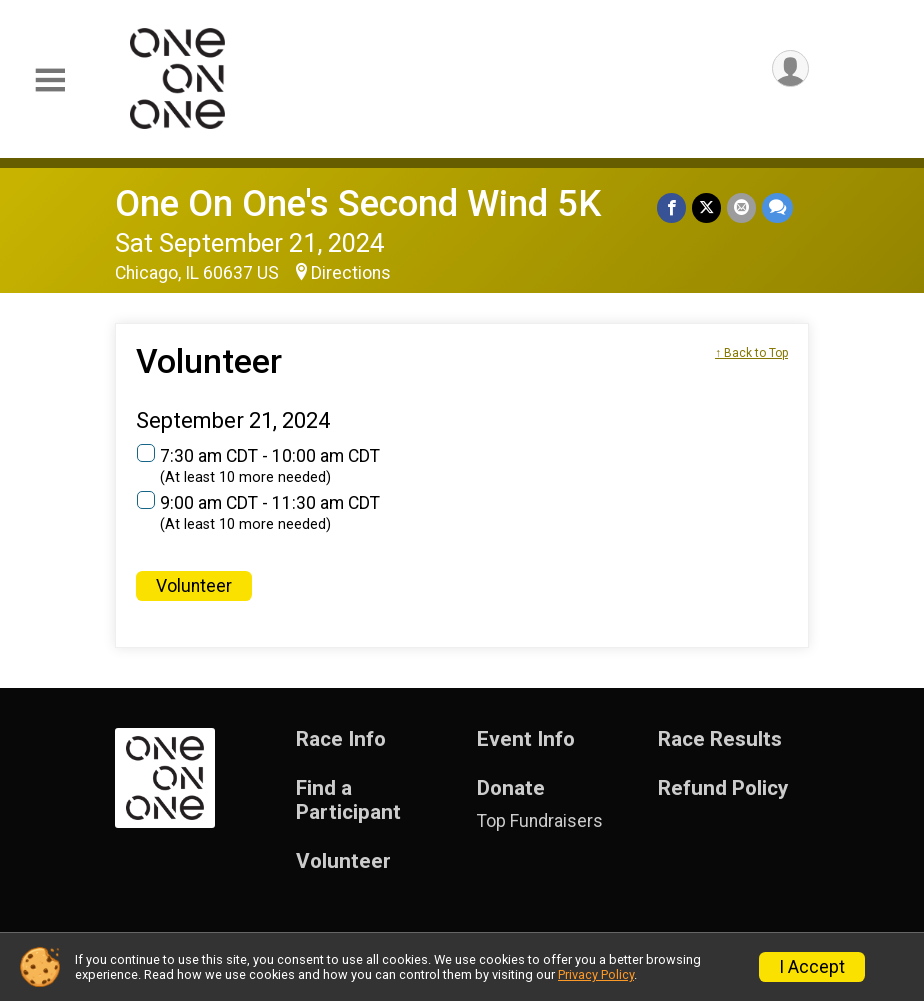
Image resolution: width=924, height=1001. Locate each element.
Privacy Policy (596, 974)
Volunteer (194, 586)
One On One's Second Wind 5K (358, 203)
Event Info (526, 739)
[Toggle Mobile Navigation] (50, 80)
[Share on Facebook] (671, 207)
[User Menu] (790, 68)
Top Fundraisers (540, 821)
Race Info (341, 739)
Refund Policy (723, 788)
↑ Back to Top (751, 353)
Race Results (720, 739)
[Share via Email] (741, 207)
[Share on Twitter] (706, 207)
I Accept (812, 967)
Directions (351, 273)
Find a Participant (348, 800)
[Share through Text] (777, 207)
